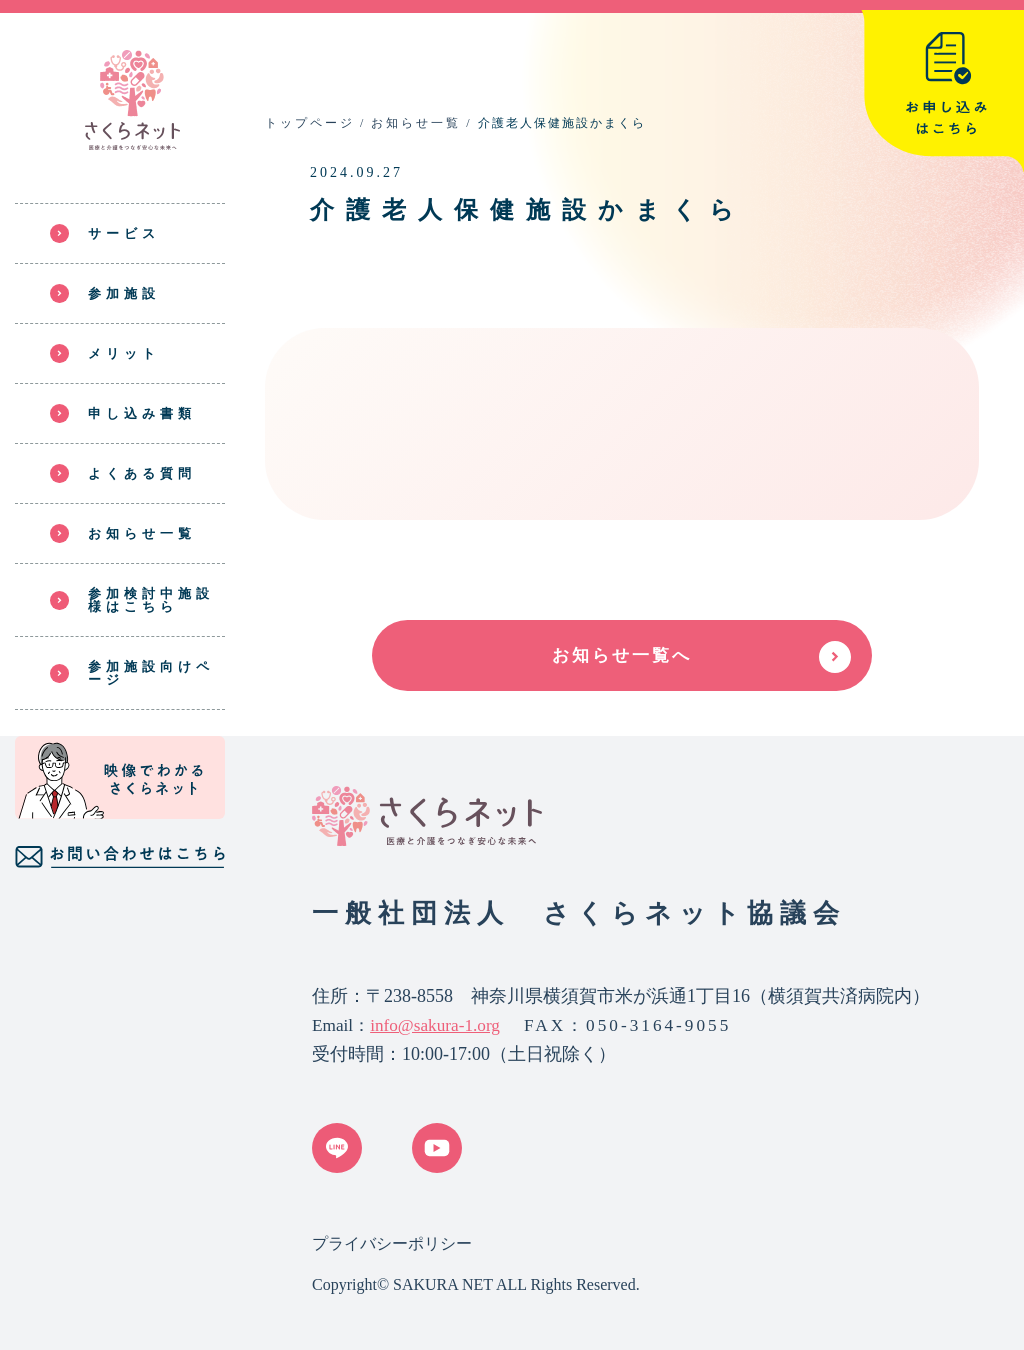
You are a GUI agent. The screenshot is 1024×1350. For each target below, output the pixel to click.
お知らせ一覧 (416, 123)
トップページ (310, 123)
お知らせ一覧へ (622, 655)
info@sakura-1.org (435, 1025)
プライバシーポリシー (392, 1243)
